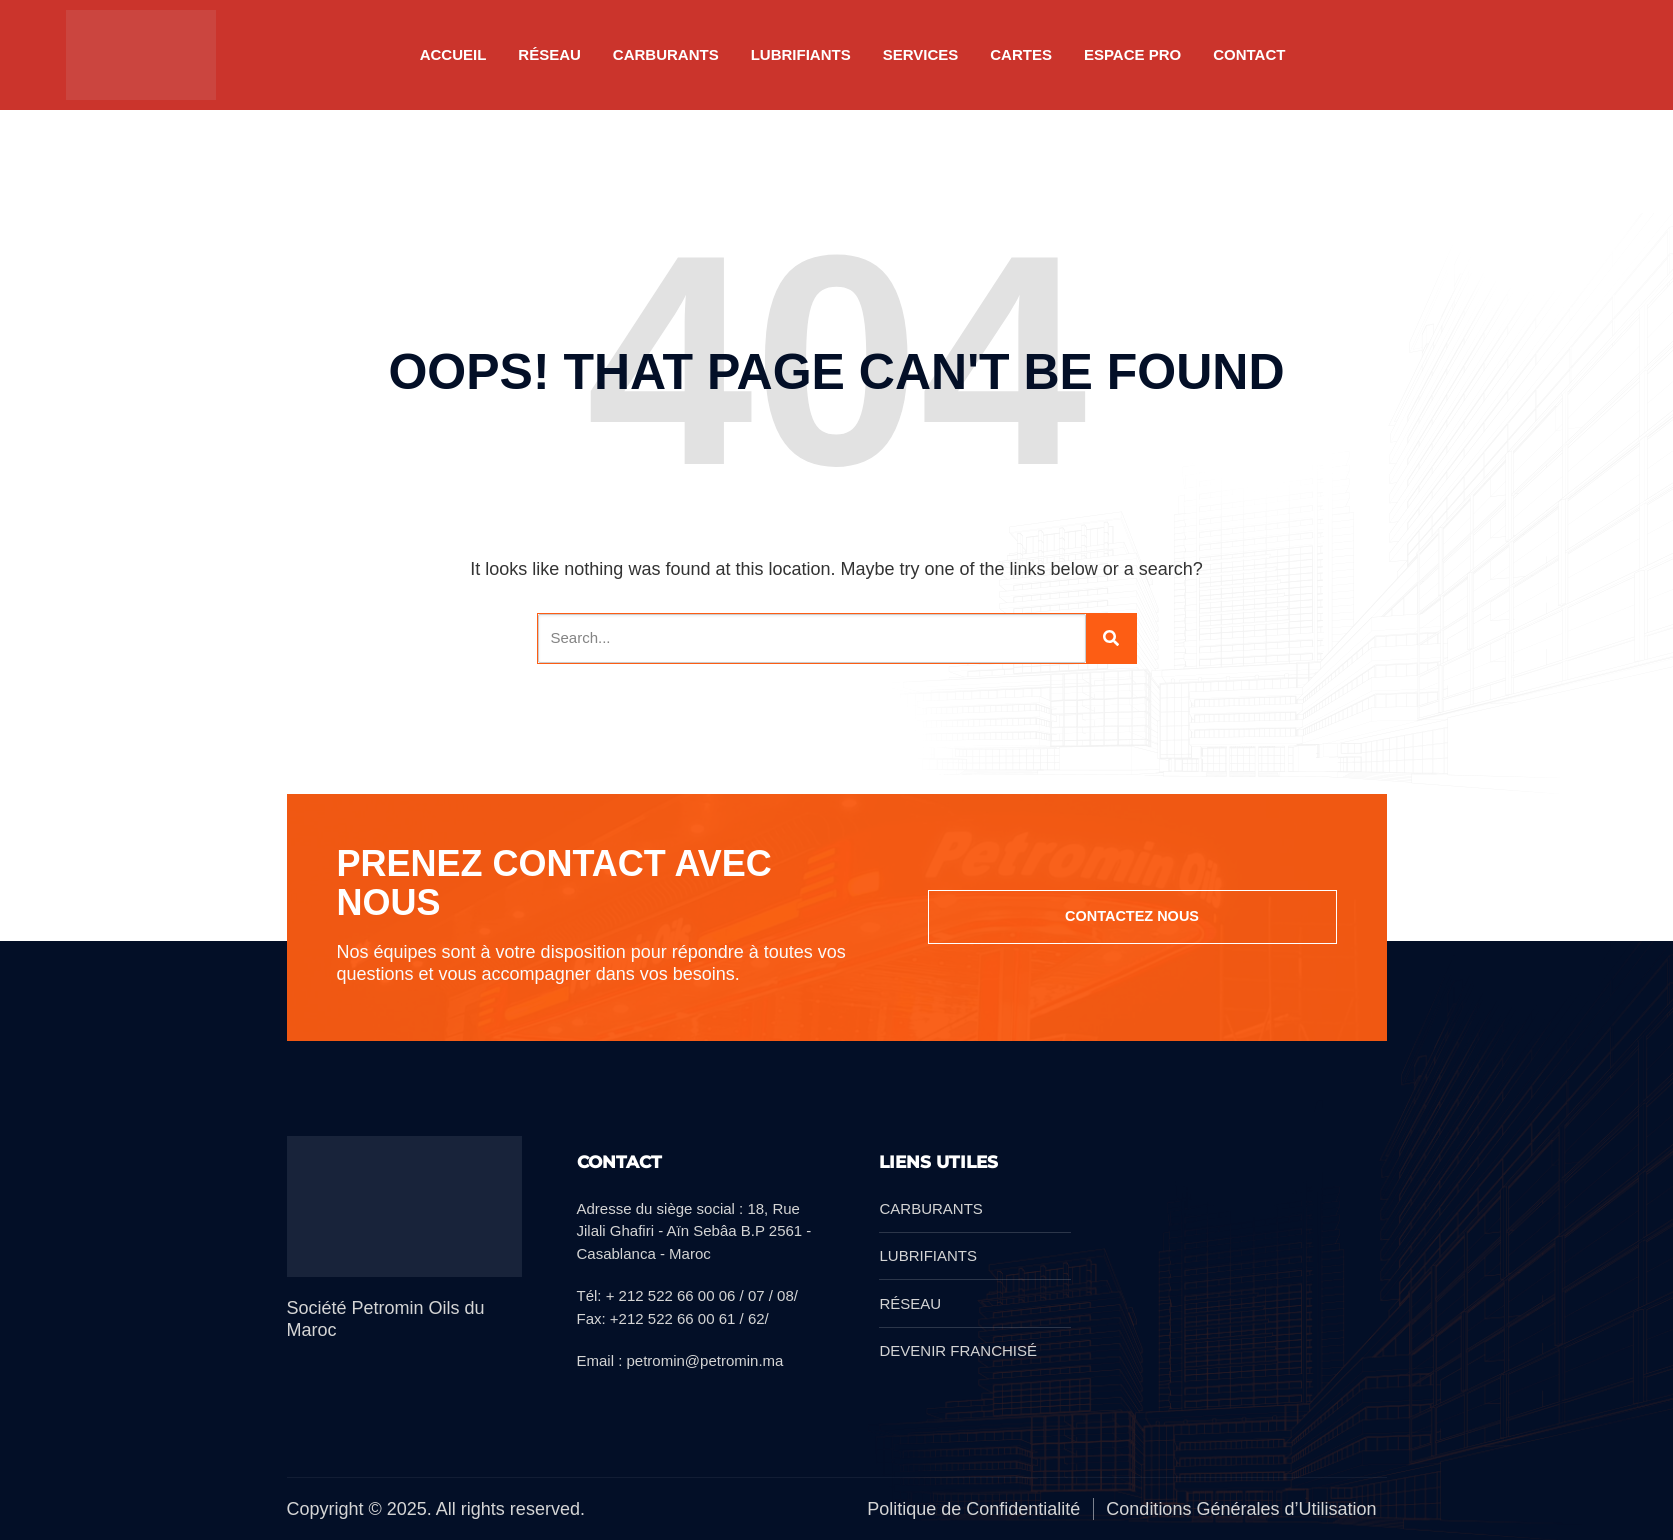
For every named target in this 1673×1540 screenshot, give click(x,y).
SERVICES (921, 54)
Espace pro (1132, 54)
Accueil (453, 54)
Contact (1249, 54)
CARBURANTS (666, 54)
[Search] (1111, 638)
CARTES (1021, 54)
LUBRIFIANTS (801, 54)
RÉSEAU (549, 54)
